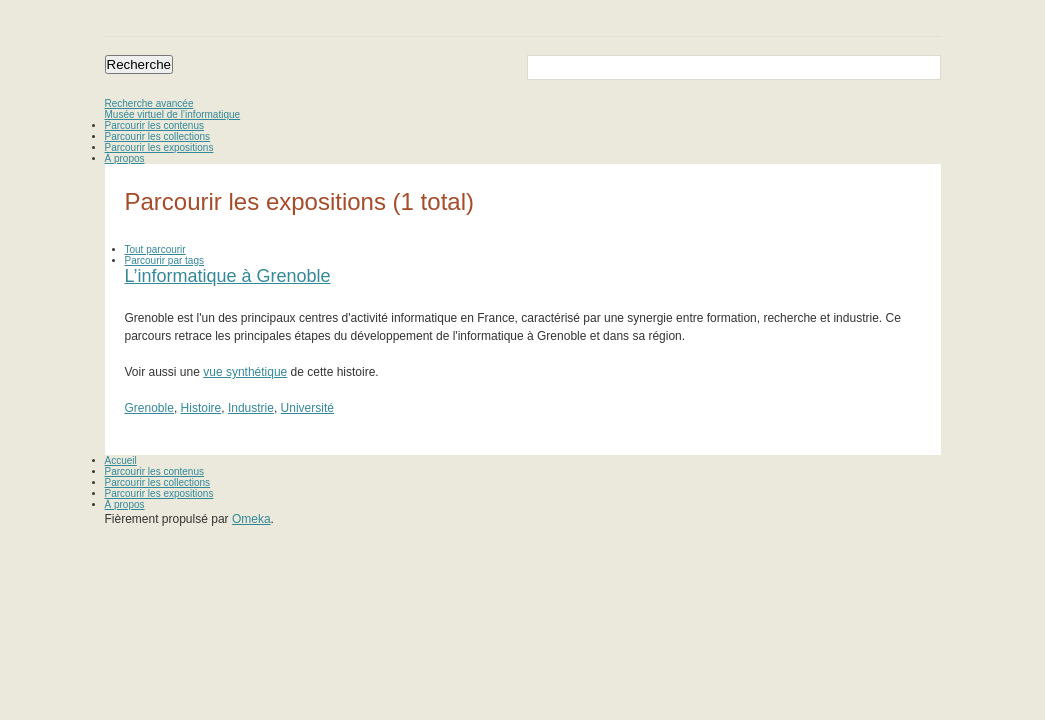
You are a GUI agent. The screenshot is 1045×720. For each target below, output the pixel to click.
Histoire (201, 408)
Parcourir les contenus (155, 125)
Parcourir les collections (158, 136)
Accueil (121, 460)
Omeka (251, 519)
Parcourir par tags (164, 260)
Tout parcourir (155, 249)
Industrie (251, 408)
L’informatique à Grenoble (228, 276)
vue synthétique (245, 372)
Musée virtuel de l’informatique (173, 114)
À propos (125, 158)
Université (307, 408)
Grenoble (149, 408)
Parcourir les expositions (159, 147)
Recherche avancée (149, 103)
